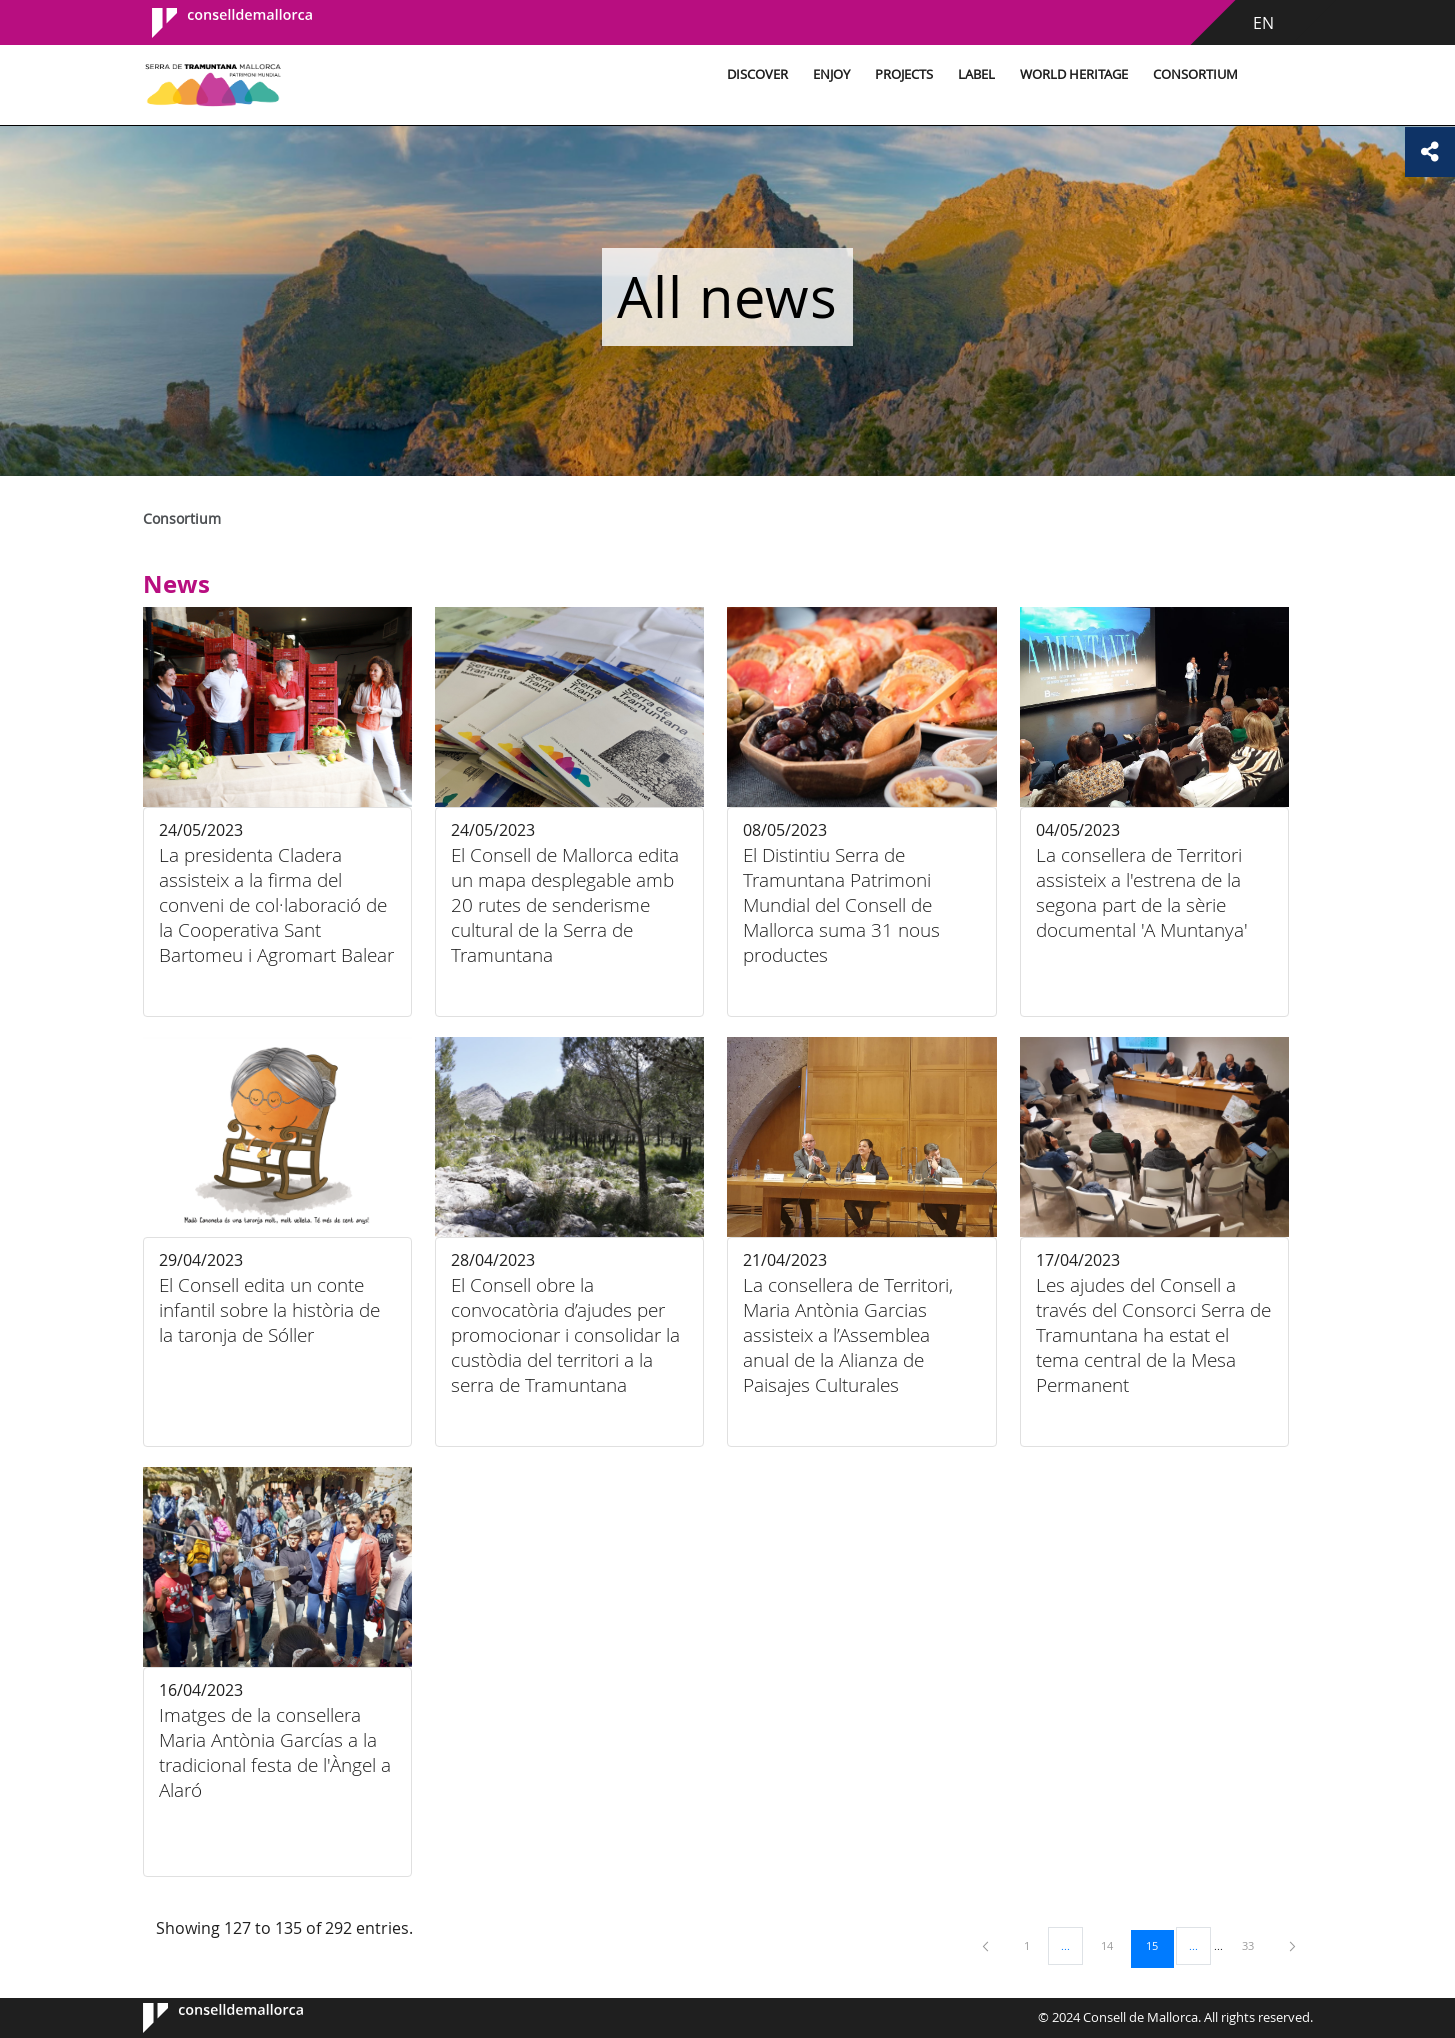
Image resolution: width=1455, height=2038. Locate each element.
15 (1159, 1945)
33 (1255, 1945)
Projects (904, 74)
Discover (757, 74)
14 (1114, 1945)
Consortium (1195, 74)
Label (976, 74)
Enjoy (831, 74)
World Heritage (1074, 74)
